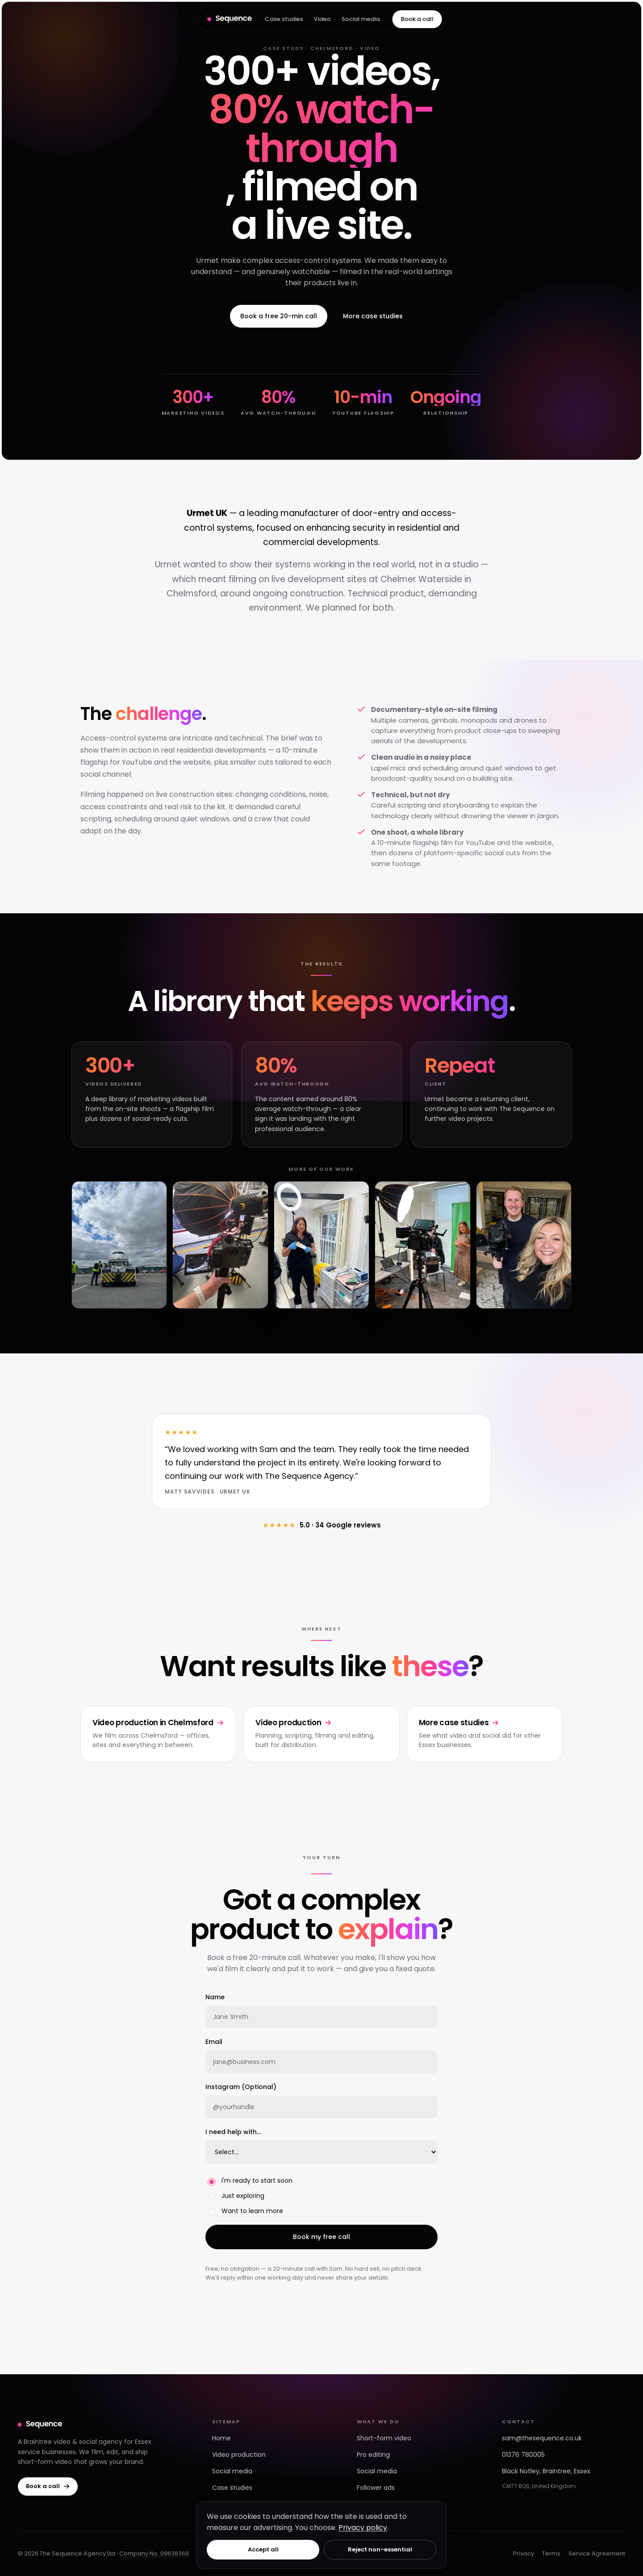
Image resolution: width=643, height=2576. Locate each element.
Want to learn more (245, 2211)
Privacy (523, 2553)
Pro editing (373, 2454)
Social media (360, 19)
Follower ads (376, 2487)
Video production (239, 2454)
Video (321, 19)
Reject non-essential (380, 2549)
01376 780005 (523, 2454)
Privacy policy (362, 2527)
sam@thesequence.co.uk (542, 2438)
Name (215, 1997)
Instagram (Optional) (240, 2086)
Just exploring (236, 2196)
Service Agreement (596, 2553)
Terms (551, 2553)
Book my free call (321, 2236)
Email (213, 2041)
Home (221, 2438)
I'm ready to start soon (250, 2180)
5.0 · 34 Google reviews (322, 1525)
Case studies (283, 19)
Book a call (417, 19)
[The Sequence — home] (230, 19)
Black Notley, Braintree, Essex (546, 2471)
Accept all (263, 2549)
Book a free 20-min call (278, 316)
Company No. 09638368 (154, 2553)
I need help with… (233, 2131)
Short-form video (384, 2438)
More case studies (373, 316)
